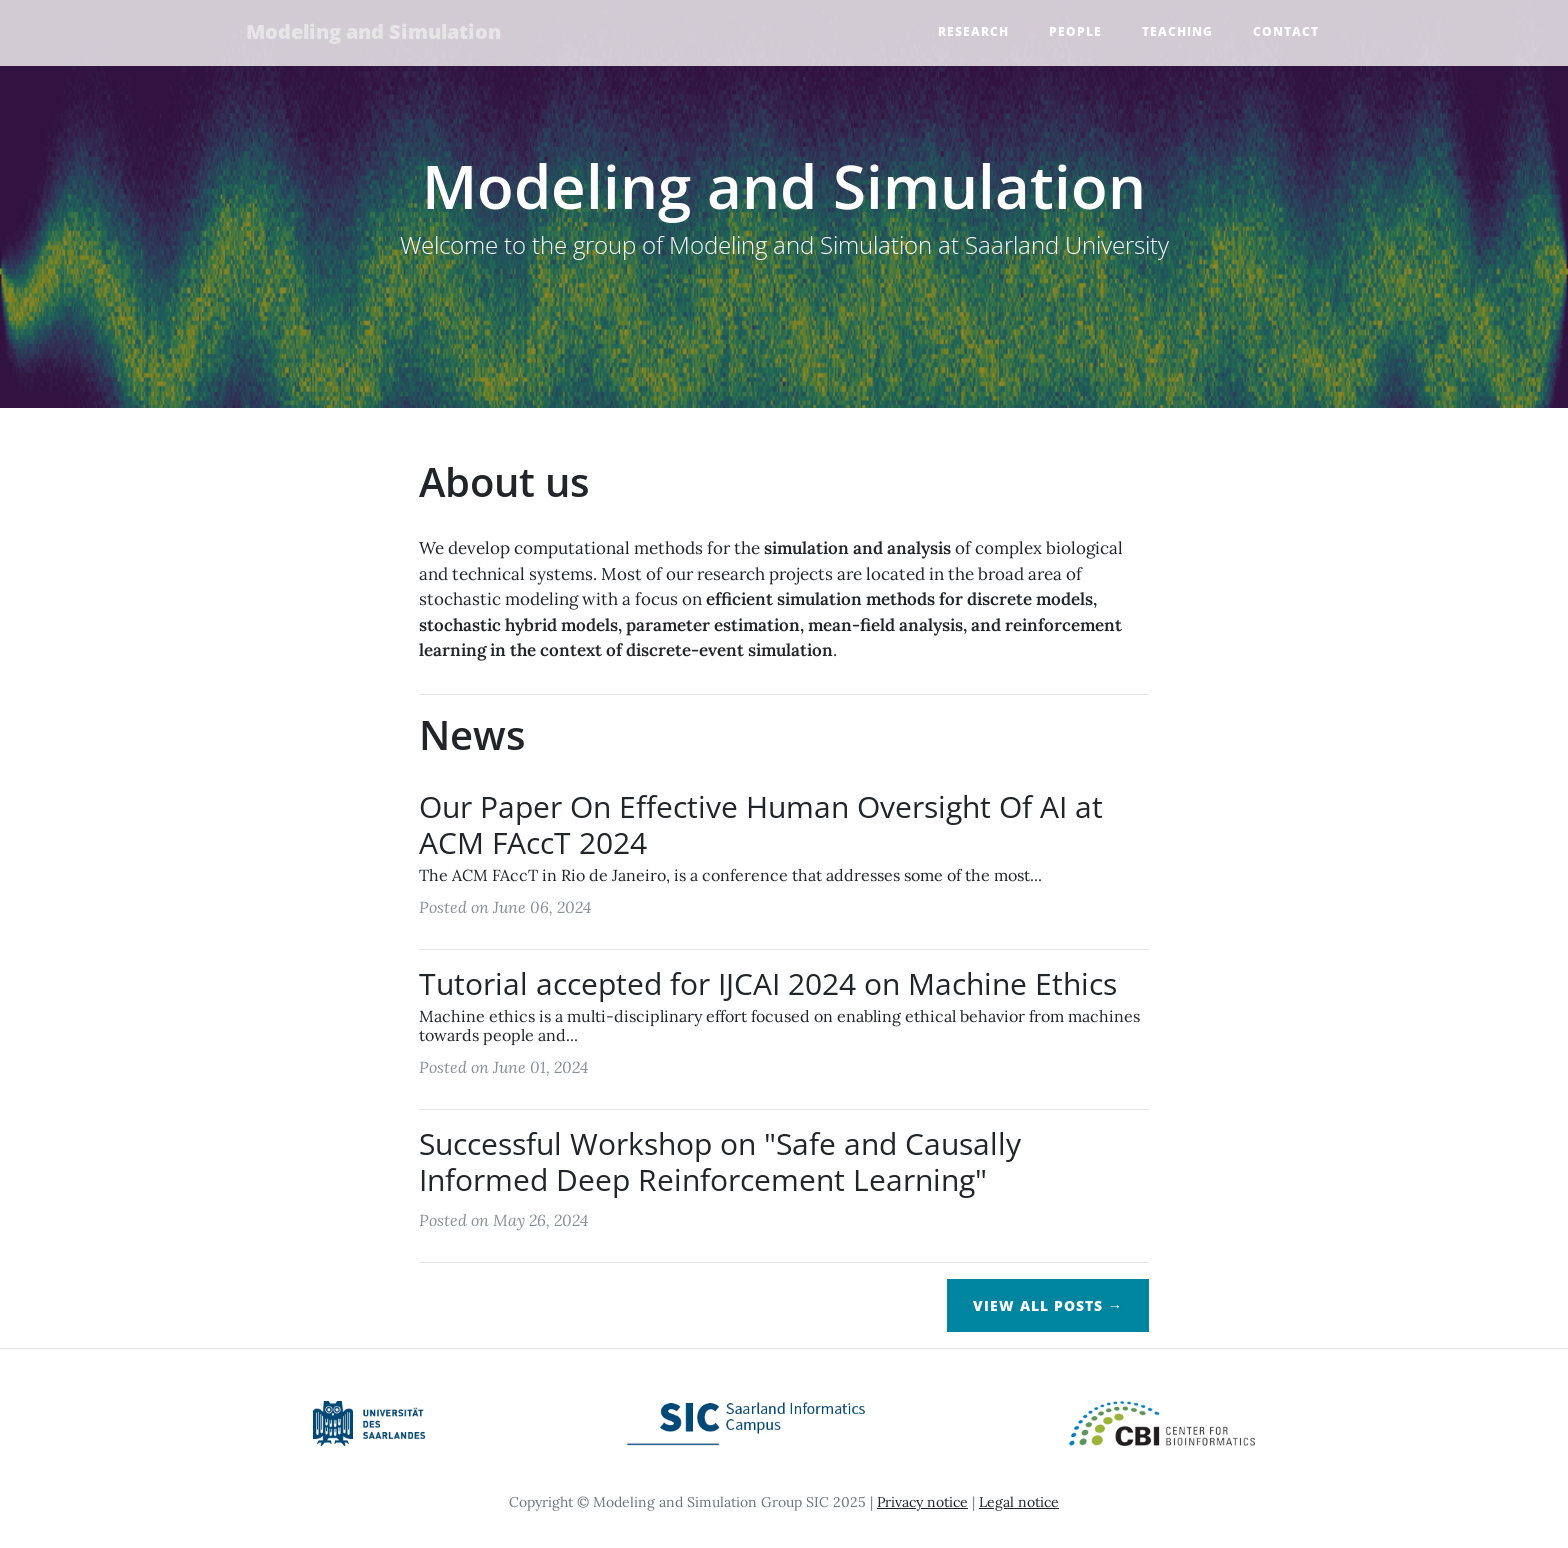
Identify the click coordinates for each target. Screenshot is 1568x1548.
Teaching (1177, 32)
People (1075, 32)
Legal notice (1019, 1502)
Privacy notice (922, 1502)
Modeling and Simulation (376, 32)
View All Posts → (1048, 1305)
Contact (1286, 32)
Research (973, 32)
